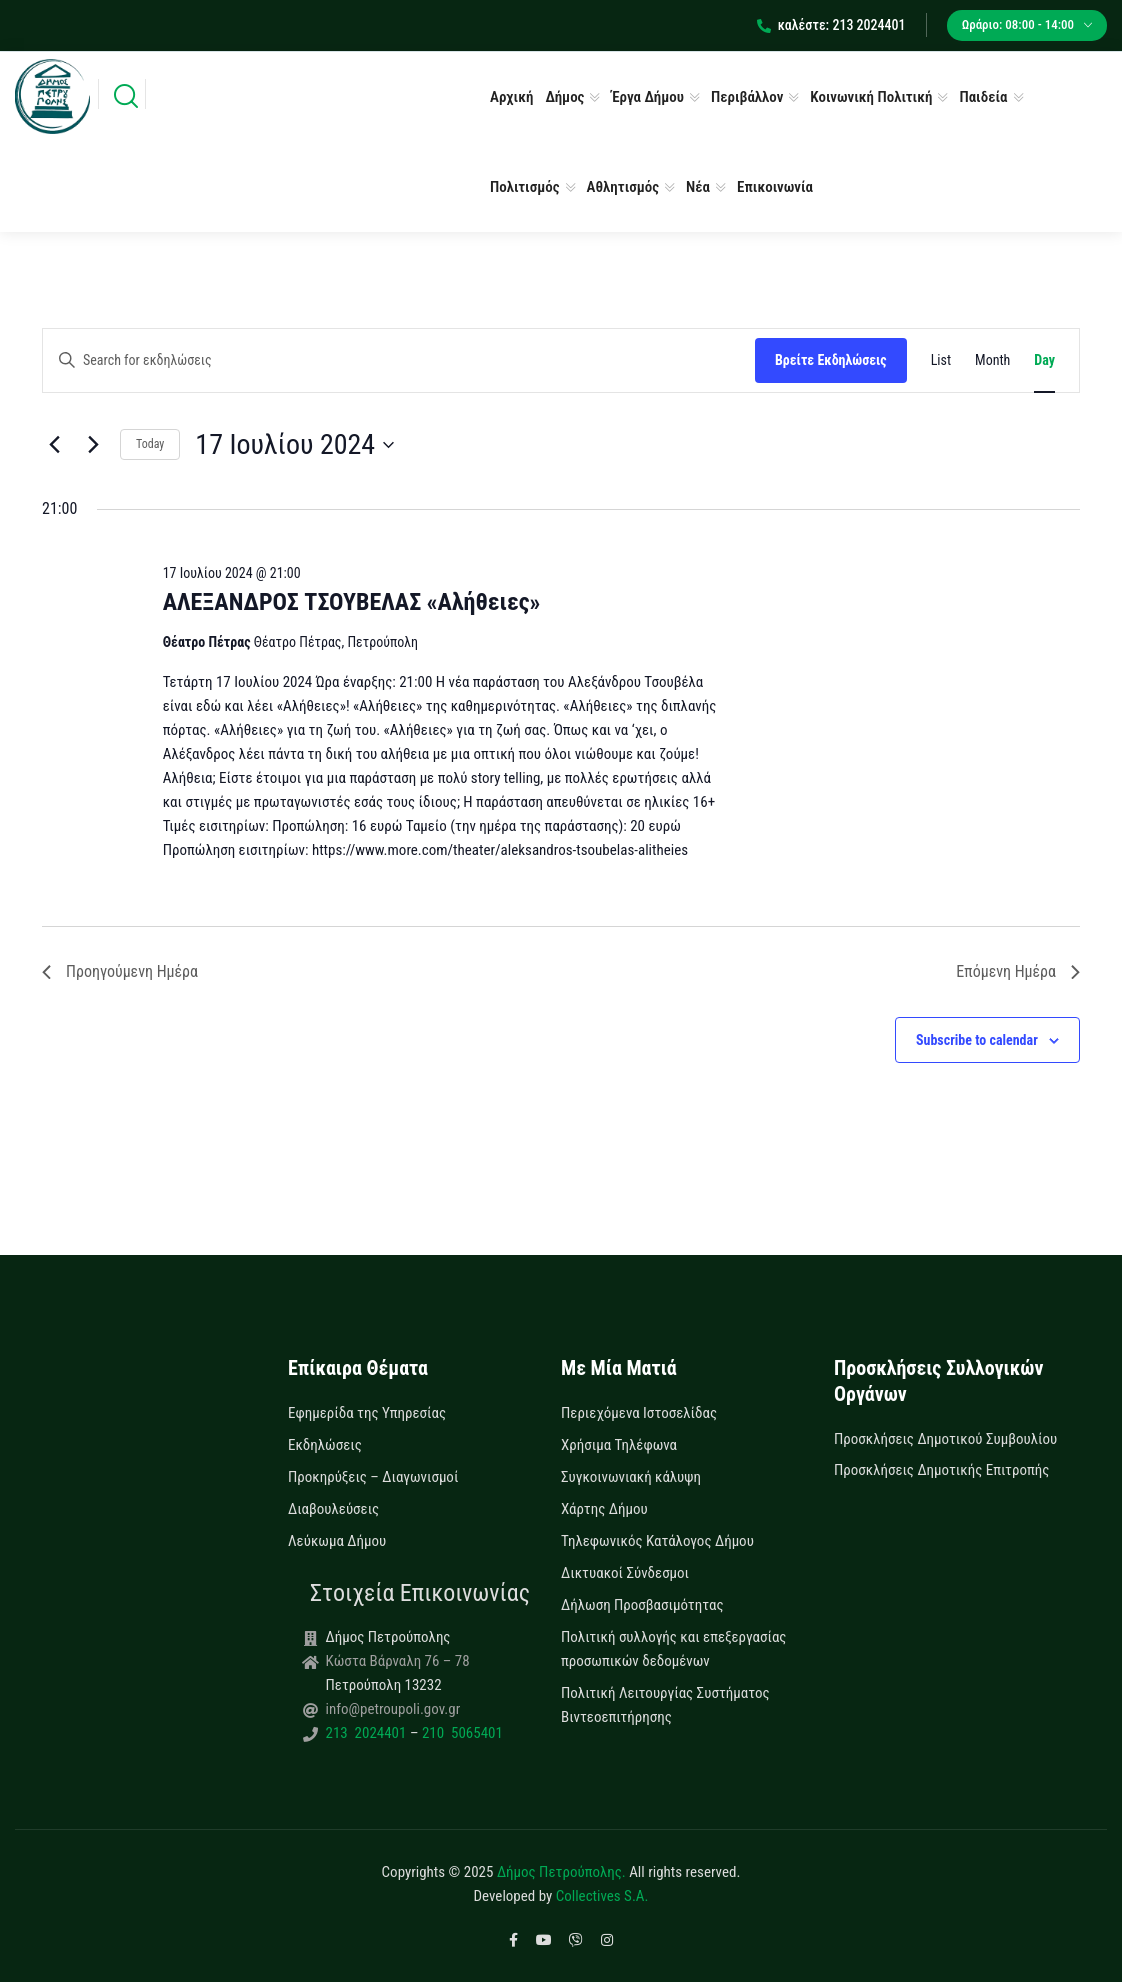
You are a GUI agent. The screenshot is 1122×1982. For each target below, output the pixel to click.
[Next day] (93, 445)
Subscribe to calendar (977, 1040)
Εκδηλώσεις (325, 1445)
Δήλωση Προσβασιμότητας (642, 1605)
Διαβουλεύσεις (333, 1509)
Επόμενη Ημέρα (1018, 971)
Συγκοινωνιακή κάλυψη (631, 1477)
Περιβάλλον (747, 97)
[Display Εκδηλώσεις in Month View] (992, 360)
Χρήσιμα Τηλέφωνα (619, 1445)
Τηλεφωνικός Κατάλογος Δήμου (657, 1541)
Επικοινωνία (775, 187)
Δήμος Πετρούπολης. (561, 1872)
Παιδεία (983, 97)
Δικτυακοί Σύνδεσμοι (625, 1573)
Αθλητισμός (623, 187)
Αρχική (511, 97)
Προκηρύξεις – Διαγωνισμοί (373, 1477)
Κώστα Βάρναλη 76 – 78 (398, 1661)
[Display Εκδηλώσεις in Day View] (1044, 360)
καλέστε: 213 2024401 (831, 25)
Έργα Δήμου (647, 97)
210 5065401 (460, 1733)
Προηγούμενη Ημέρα (120, 971)
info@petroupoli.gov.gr (393, 1709)
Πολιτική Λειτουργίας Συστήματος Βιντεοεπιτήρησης (665, 1705)
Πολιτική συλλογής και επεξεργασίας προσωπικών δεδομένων (673, 1649)
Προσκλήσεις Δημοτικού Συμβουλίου (945, 1439)
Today (150, 444)
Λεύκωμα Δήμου (337, 1541)
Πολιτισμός (525, 187)
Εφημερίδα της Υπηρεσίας (367, 1413)
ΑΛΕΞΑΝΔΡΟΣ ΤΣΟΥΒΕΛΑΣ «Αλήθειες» (352, 602)
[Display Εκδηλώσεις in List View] (941, 360)
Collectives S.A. (602, 1896)
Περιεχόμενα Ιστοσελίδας (639, 1413)
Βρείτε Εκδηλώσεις (831, 360)
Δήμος (564, 97)
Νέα (698, 187)
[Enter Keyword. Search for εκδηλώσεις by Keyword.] (399, 360)
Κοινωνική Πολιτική (871, 97)
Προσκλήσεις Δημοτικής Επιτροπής (941, 1470)
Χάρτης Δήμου (604, 1509)
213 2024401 (368, 1733)
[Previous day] (54, 445)
